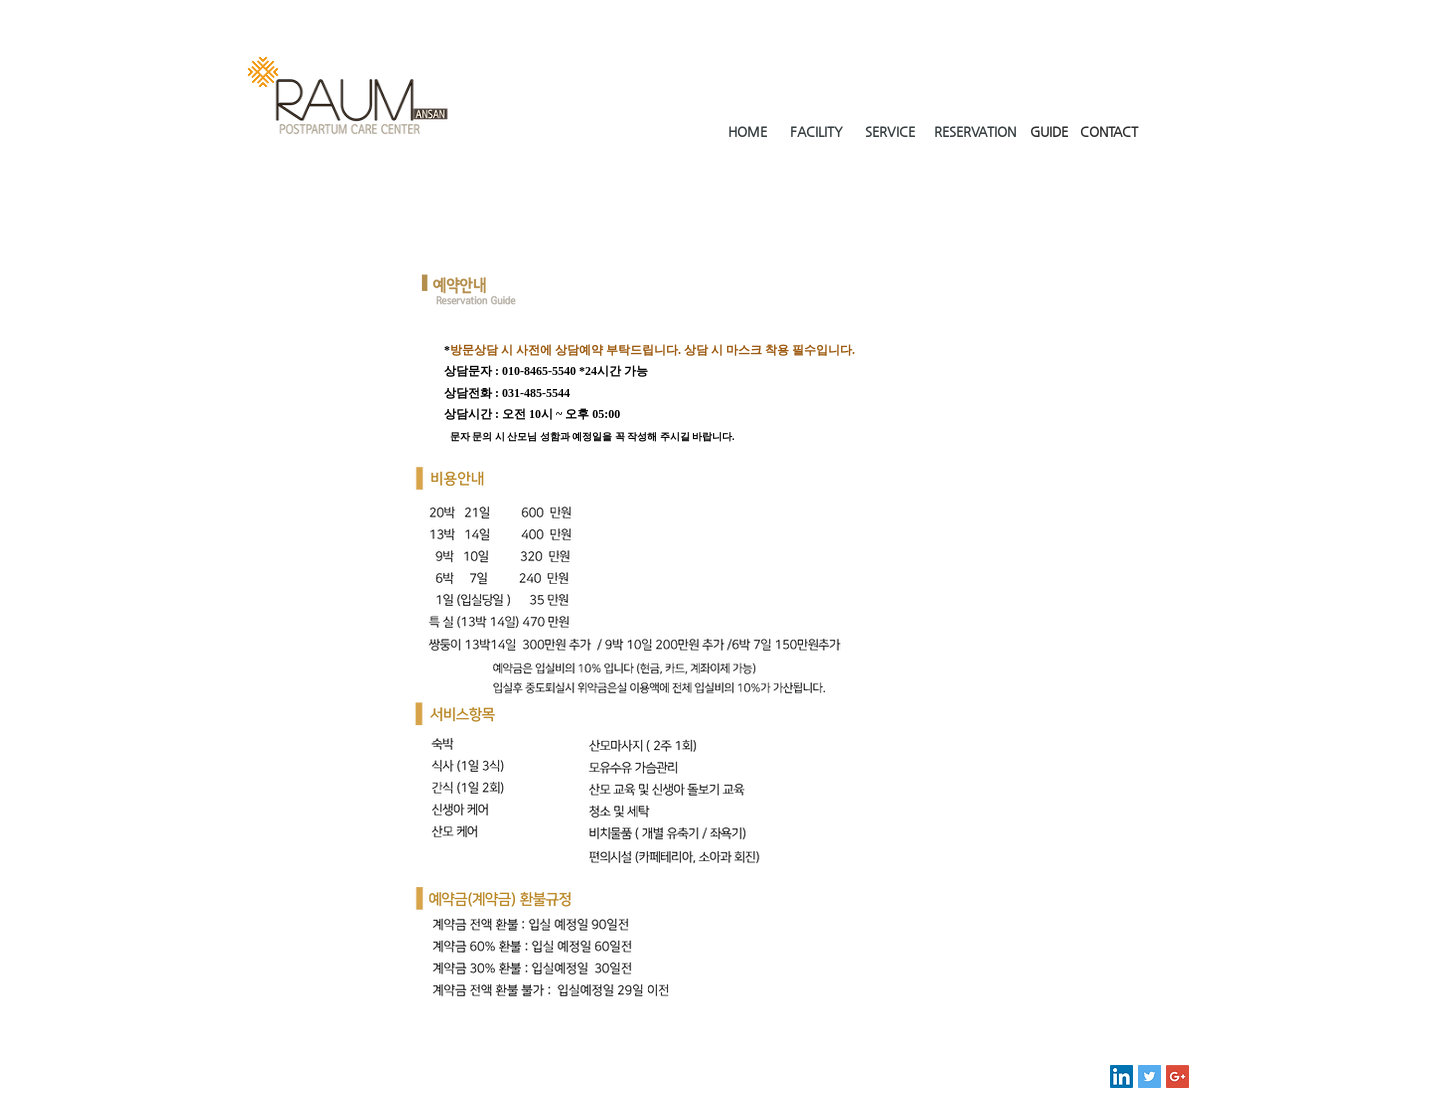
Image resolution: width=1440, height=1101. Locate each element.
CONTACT (1109, 131)
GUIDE (1049, 131)
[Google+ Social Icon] (1177, 1076)
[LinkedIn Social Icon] (1121, 1076)
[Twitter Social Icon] (1149, 1076)
